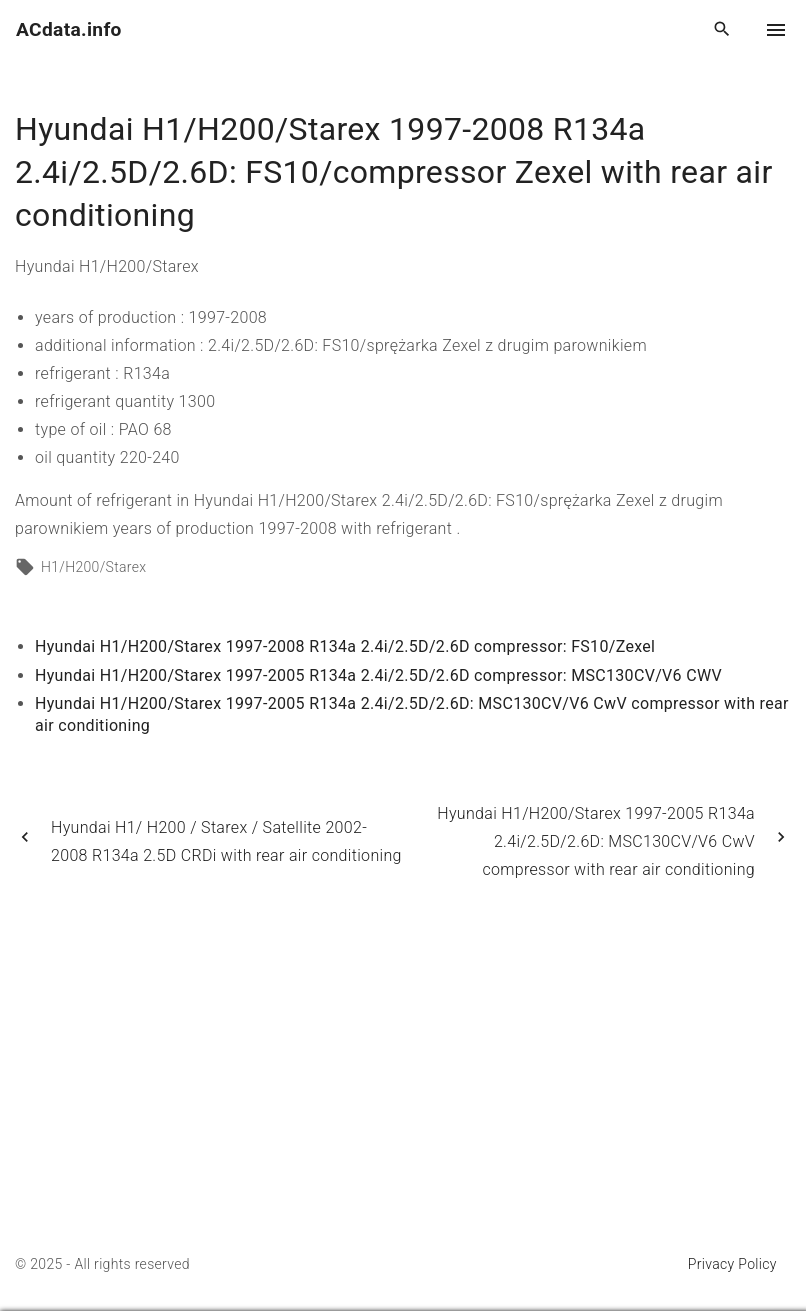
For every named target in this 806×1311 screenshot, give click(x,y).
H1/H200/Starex (93, 567)
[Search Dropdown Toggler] (722, 30)
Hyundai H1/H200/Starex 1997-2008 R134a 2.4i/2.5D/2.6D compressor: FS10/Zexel (345, 646)
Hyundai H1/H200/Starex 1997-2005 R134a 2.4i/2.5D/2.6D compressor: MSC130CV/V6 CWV (378, 675)
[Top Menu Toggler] (776, 30)
